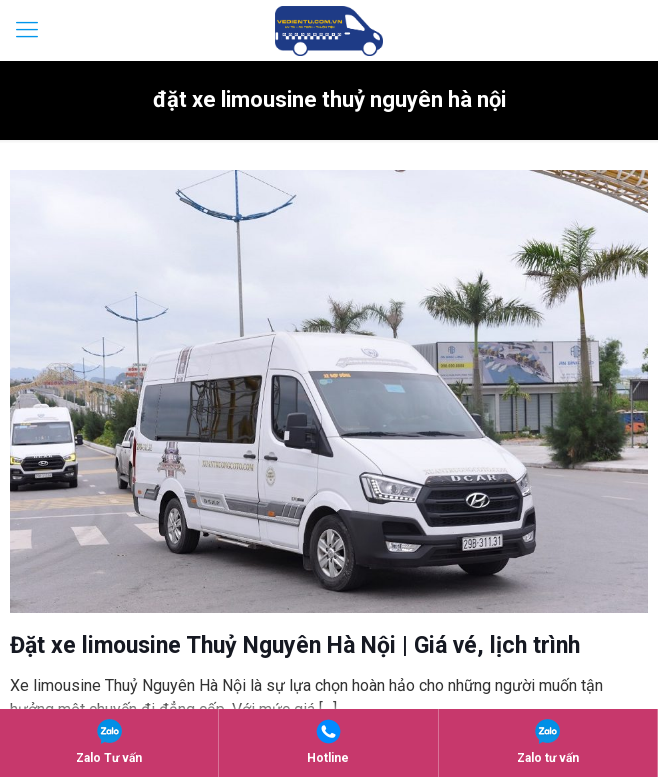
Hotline (328, 742)
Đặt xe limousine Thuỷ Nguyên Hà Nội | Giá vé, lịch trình (295, 645)
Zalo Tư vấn (109, 742)
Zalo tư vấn (548, 742)
